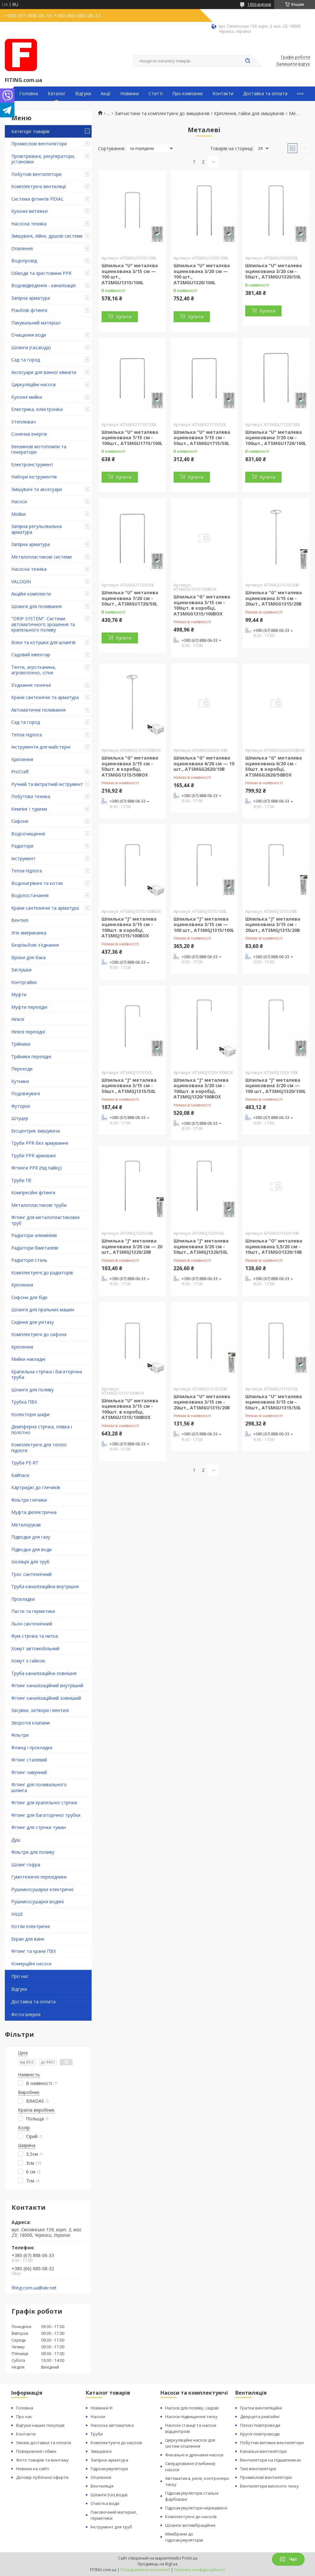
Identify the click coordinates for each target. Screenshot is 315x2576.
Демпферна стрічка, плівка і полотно (41, 1429)
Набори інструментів (34, 477)
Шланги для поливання (36, 606)
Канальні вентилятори (263, 2451)
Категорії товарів (30, 131)
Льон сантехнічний (31, 1624)
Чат (288, 2559)
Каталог (57, 93)
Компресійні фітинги (33, 1192)
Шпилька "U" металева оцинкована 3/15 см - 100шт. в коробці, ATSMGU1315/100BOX (130, 1409)
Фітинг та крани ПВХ (33, 1951)
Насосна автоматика (112, 2425)
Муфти (18, 994)
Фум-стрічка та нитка (34, 1636)
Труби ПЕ (21, 1180)
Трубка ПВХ (24, 1402)
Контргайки (24, 982)
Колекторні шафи (30, 1414)
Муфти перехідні (29, 1007)
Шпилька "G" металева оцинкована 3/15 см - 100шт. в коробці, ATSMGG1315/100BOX (202, 605)
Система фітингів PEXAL (37, 199)
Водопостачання (30, 895)
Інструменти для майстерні (40, 747)
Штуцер (19, 1118)
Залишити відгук (293, 64)
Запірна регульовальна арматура (36, 529)
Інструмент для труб (111, 2527)
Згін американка (28, 933)
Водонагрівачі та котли (37, 883)
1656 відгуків (259, 4)
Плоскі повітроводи (260, 2425)
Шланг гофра (25, 1864)
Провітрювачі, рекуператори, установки (43, 159)
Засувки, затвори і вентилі (40, 1710)
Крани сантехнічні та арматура (45, 697)
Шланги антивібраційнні (190, 2525)
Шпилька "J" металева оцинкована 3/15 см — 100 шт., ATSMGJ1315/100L (204, 924)
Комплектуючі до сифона (39, 1334)
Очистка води (105, 2503)
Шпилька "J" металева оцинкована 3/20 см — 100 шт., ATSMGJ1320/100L (275, 1085)
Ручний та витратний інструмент (47, 784)
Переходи (21, 1069)
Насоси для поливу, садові (192, 2408)
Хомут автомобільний (35, 1648)
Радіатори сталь (29, 1260)
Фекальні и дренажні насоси (194, 2455)
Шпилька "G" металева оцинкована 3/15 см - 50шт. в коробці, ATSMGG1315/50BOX (130, 766)
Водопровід (24, 261)
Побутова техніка (30, 796)
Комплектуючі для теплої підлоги (39, 1447)
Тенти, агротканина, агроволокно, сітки (33, 670)
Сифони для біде (29, 1297)
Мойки (18, 514)
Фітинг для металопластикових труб (45, 1220)
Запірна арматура (30, 298)
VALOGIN (21, 581)
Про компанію (187, 93)
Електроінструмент (32, 464)
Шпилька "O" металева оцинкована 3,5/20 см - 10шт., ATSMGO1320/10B (273, 1246)
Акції (106, 93)
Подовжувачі (25, 1093)
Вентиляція (102, 2486)
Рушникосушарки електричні (42, 1889)
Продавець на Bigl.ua (157, 2564)
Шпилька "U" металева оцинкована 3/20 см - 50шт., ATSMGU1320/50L (273, 271)
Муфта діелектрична (34, 1512)
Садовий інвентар (30, 654)
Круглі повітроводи (260, 2434)
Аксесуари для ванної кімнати (43, 372)
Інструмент (23, 858)
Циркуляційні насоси (33, 384)
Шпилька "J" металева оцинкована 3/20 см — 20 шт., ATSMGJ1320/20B (132, 1246)
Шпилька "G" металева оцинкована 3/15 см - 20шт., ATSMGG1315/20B (273, 598)
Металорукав (26, 1525)
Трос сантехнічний (31, 1574)
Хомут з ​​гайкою (28, 1661)
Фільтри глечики (29, 1500)
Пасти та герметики (33, 1611)
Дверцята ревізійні (259, 2416)
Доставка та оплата (265, 93)
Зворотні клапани (30, 1723)
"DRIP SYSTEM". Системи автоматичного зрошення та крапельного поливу (43, 624)
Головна (28, 93)
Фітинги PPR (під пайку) (36, 1168)
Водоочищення (28, 834)
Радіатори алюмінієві (34, 1235)
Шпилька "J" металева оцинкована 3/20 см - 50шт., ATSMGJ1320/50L (201, 1246)
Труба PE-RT (25, 1463)
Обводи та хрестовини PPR (41, 273)
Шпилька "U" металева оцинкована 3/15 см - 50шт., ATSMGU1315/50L (273, 1402)
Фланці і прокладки (31, 1747)
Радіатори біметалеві (34, 1248)
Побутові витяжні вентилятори (272, 2442)
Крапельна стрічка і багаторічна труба (46, 1374)
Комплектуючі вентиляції (38, 186)
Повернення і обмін (36, 2451)
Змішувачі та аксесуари (36, 489)
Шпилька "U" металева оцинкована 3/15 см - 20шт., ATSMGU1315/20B (202, 1402)
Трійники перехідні (31, 1056)
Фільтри (20, 1735)
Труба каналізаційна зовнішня (43, 1673)
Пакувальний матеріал (35, 323)
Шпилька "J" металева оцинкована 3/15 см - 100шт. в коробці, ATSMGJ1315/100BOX (129, 927)
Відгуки (83, 93)
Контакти (222, 93)
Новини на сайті (32, 2468)
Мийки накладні (28, 1359)
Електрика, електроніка (37, 409)
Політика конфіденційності (199, 2569)
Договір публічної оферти (42, 2477)
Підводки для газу (30, 1537)
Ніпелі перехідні (28, 1032)
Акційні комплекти (31, 594)
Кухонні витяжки (29, 211)
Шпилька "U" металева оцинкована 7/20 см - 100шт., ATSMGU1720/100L (275, 437)
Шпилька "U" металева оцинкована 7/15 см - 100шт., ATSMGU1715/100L (132, 437)
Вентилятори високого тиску (269, 2486)
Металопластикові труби (39, 1205)
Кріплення (22, 759)
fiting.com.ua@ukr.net (34, 2288)
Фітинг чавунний (29, 1772)
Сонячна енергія (29, 434)
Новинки (129, 93)
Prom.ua (189, 2558)
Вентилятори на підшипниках (270, 2460)
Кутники (20, 1081)
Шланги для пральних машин (42, 1309)
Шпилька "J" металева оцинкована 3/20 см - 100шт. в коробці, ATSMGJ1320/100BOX (201, 1088)
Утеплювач (23, 422)
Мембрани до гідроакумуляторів (184, 2537)
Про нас (20, 1976)
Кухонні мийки (26, 397)
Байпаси (20, 1475)
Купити (123, 317)
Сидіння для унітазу (32, 1322)
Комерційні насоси (31, 1964)
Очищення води (28, 335)
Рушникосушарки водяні (37, 1901)
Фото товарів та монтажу (42, 2460)
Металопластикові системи (41, 557)
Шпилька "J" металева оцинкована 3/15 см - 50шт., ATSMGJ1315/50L (129, 1085)
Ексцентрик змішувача (35, 1131)
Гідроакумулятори (109, 2468)
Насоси (19, 501)
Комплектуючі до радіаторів (42, 1273)
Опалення (22, 248)
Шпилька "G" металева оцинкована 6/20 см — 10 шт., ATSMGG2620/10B (204, 763)
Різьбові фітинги (29, 310)
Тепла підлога (26, 735)
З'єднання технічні (31, 685)
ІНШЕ (17, 1914)
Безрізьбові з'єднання (35, 945)
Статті (155, 93)
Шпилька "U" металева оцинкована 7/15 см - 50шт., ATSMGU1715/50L (202, 437)
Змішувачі (101, 2451)
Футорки (20, 1106)
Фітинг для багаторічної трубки (45, 1815)
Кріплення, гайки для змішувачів (249, 113)
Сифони (19, 821)
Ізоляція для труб (30, 1562)
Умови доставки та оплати (43, 2442)
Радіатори (22, 846)
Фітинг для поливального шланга (39, 1787)
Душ (15, 1840)
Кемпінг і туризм (29, 809)
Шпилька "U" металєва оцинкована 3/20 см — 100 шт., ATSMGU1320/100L (202, 274)
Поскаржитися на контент (145, 2569)
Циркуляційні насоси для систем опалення (190, 2443)
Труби (97, 2434)
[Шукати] (247, 61)
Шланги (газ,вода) (31, 347)
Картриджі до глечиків (35, 1487)
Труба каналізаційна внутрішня (45, 1586)
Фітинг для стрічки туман (38, 1827)
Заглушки (21, 970)
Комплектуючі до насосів (116, 2442)
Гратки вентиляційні (261, 2408)
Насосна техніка (29, 224)
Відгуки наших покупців (40, 2425)
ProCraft (20, 772)
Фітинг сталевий (29, 1760)
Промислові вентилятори (39, 144)
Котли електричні (30, 1926)
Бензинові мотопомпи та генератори (38, 449)
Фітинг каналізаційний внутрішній (47, 1685)
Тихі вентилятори (258, 2468)
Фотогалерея (25, 2014)
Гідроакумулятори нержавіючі (196, 2508)
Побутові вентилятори (36, 174)
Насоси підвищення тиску (191, 2416)
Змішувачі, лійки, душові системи (47, 236)
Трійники (20, 1044)
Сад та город (25, 360)
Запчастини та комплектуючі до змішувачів (162, 113)
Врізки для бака (28, 957)
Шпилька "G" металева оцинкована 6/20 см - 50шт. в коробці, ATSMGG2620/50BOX (273, 766)
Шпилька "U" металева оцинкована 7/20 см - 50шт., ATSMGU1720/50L (130, 598)
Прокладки (23, 1599)
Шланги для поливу (32, 1390)
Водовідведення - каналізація (43, 285)
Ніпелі (17, 1019)
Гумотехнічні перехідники (39, 1877)
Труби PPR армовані (33, 1155)
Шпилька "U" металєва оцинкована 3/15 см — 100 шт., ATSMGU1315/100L (130, 274)
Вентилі (19, 920)
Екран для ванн (27, 1939)
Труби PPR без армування (39, 1143)
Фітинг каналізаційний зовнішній (46, 1698)
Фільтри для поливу (32, 1852)
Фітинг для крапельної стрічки (44, 1802)
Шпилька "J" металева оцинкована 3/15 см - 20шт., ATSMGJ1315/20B (272, 924)
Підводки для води (31, 1549)
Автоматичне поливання (38, 710)
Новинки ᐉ (102, 2408)
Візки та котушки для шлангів (43, 642)
